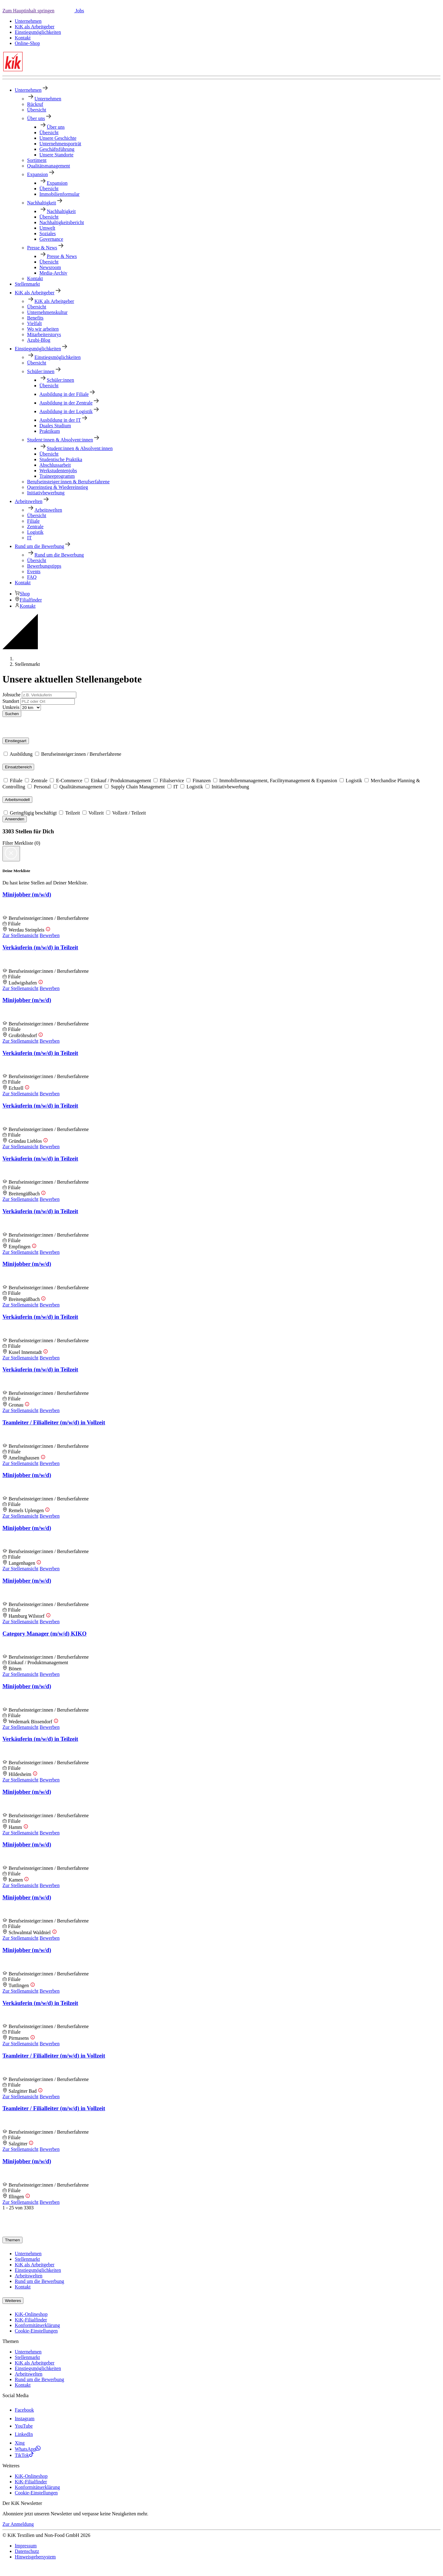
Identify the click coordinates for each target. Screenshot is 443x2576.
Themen (12, 2240)
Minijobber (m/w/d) (26, 894)
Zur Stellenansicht (20, 935)
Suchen (12, 713)
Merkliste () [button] (27, 843)
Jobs (79, 10)
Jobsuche (11, 694)
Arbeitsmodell (17, 799)
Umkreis (10, 707)
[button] (64, 10)
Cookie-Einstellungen (36, 2330)
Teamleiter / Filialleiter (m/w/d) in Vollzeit (53, 1422)
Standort (10, 701)
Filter (7, 843)
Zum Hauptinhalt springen (28, 10)
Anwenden (14, 819)
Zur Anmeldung (18, 2524)
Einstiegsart (15, 741)
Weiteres (13, 2300)
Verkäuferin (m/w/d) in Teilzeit (40, 947)
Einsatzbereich (18, 767)
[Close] (11, 853)
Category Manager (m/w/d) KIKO (44, 1633)
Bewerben (50, 935)
